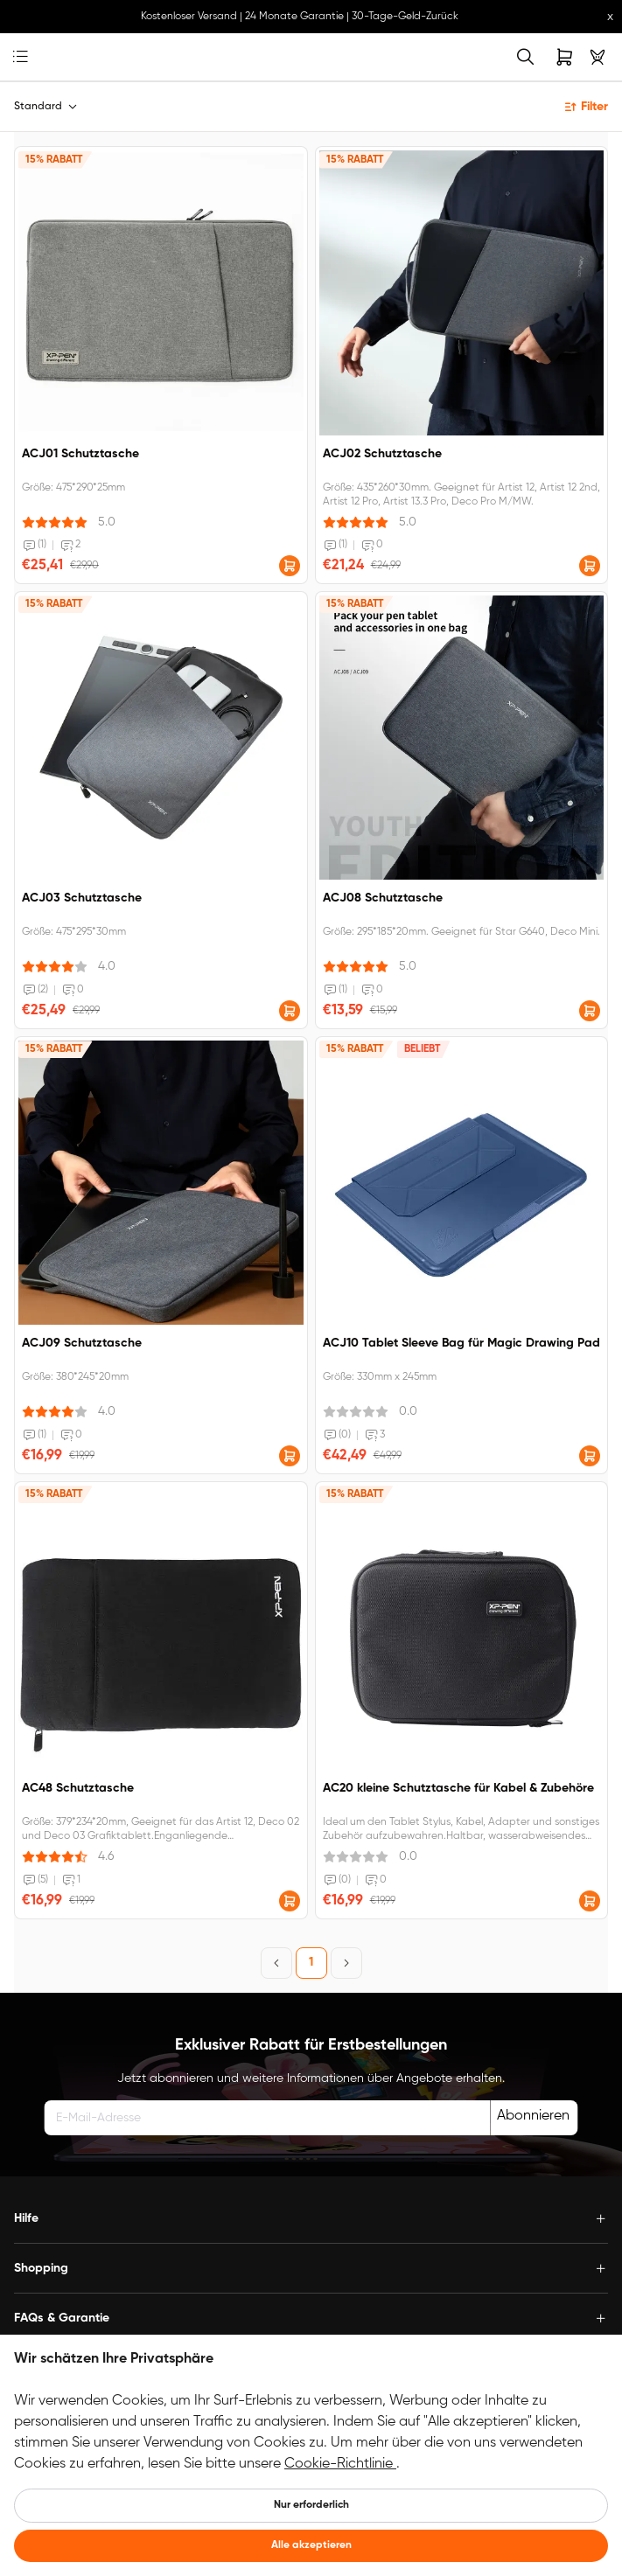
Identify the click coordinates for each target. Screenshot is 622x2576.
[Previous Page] (276, 1963)
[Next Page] (346, 1963)
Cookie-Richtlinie (340, 2464)
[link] (47, 57)
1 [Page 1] (311, 1962)
